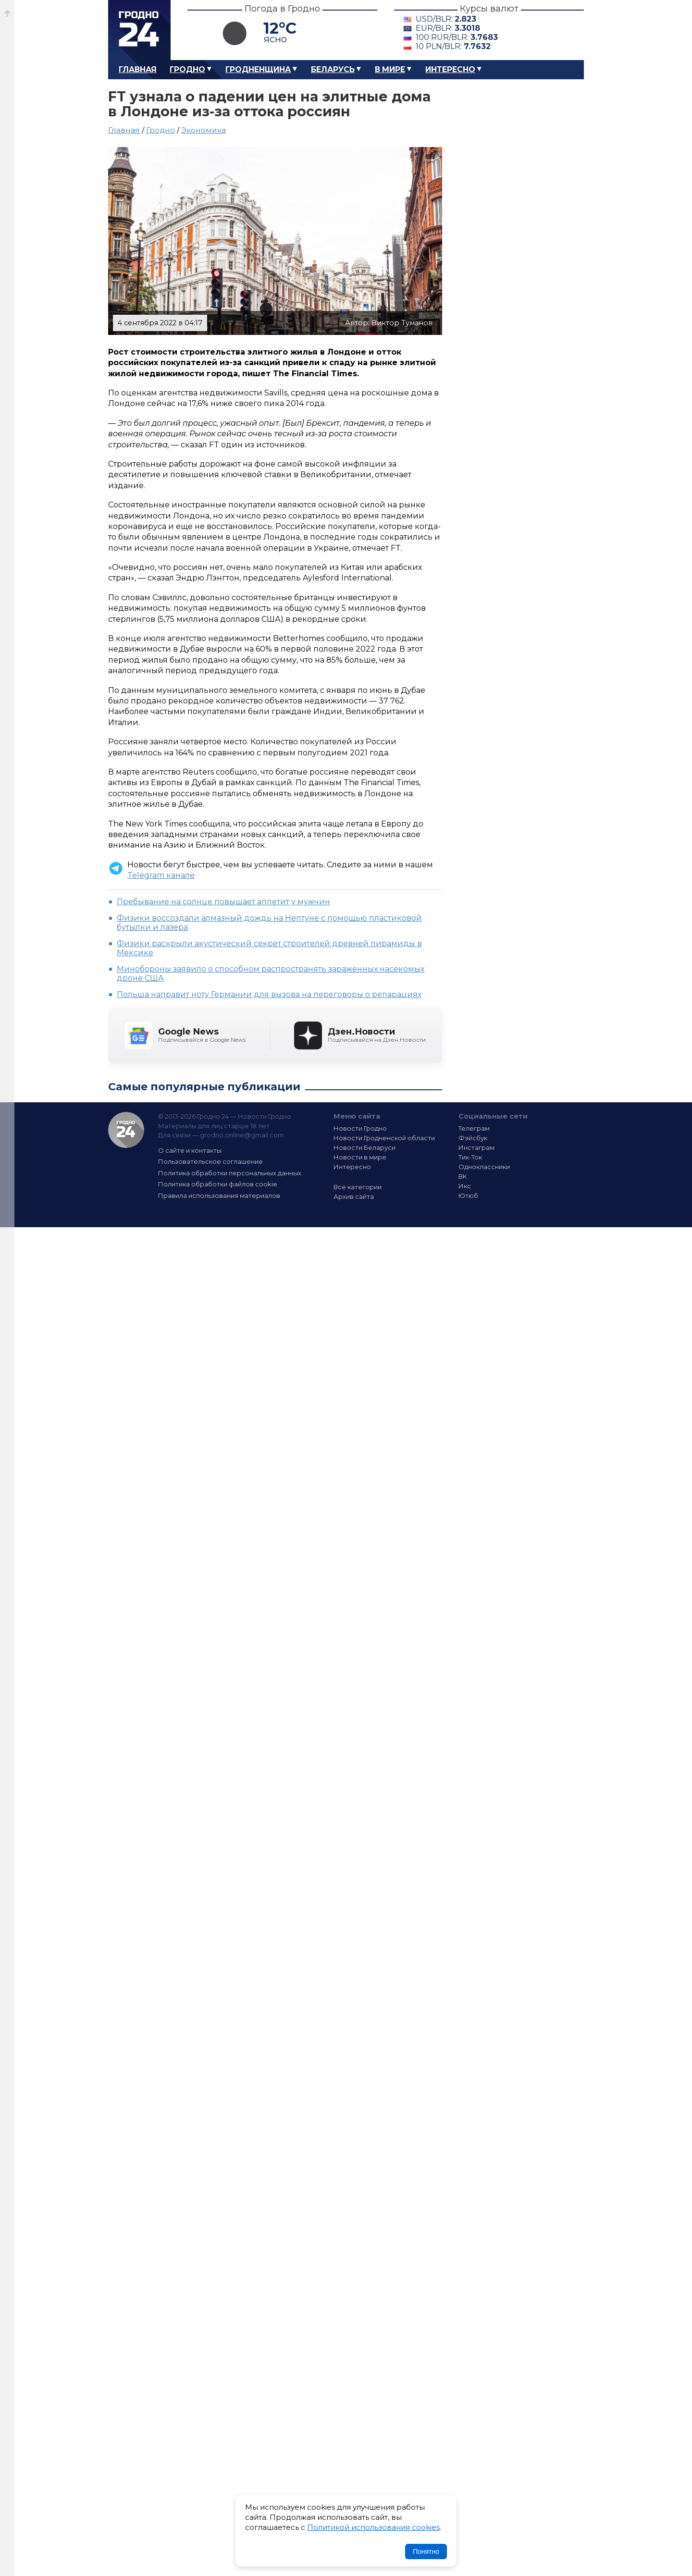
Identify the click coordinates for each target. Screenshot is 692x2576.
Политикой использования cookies (373, 2527)
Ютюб (468, 1195)
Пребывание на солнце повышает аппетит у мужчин (223, 901)
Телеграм (474, 1128)
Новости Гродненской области (384, 1138)
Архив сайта (354, 1196)
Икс (464, 1186)
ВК (462, 1176)
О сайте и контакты (190, 1150)
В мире (390, 69)
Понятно (426, 2551)
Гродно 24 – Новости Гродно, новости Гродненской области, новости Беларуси (139, 30)
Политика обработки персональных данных (229, 1173)
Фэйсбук (472, 1138)
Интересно (450, 69)
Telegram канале (161, 875)
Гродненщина (258, 69)
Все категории (358, 1187)
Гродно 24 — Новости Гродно (126, 1130)
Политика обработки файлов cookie (217, 1184)
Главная (138, 69)
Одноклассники (484, 1167)
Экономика (203, 130)
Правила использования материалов (219, 1195)
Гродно (187, 69)
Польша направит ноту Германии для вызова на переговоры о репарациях (269, 994)
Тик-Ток (470, 1157)
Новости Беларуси (364, 1147)
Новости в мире (360, 1157)
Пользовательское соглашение (210, 1161)
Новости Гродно (360, 1128)
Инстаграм (476, 1147)
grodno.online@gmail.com (242, 1135)
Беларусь (333, 69)
